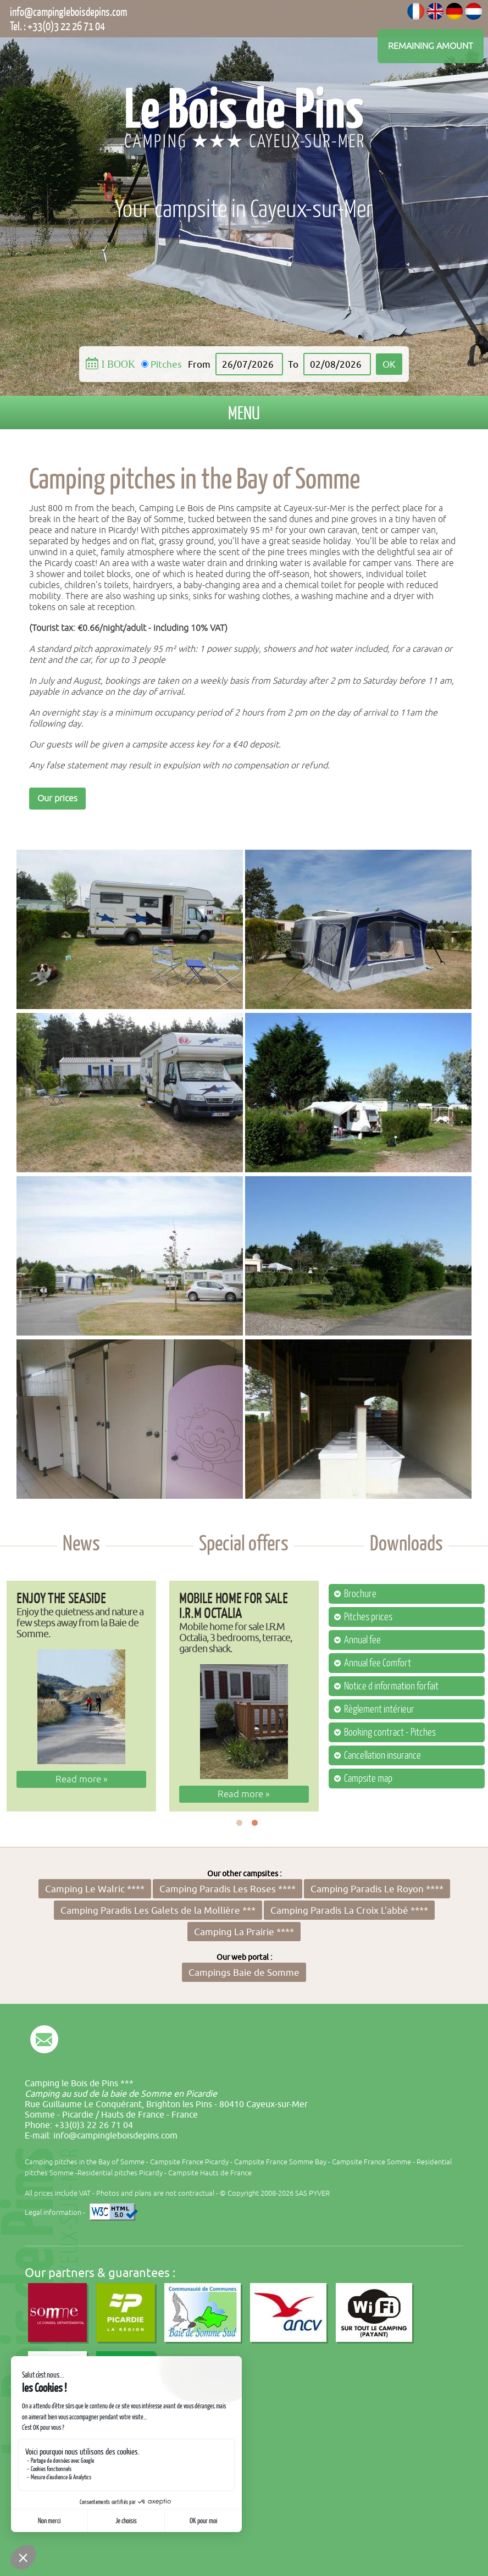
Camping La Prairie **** (244, 1931)
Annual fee (362, 1640)
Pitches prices (368, 1617)
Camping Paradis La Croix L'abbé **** (349, 1910)
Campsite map (368, 1778)
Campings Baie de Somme (244, 1972)
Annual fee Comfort (377, 1663)
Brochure (360, 1594)
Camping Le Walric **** (95, 1888)
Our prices (57, 798)
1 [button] (239, 1823)
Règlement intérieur (379, 1709)
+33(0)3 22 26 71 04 (66, 26)
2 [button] (255, 1823)
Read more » (82, 1779)
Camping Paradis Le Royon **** (376, 1888)
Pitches (166, 364)
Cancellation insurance (382, 1755)
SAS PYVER (312, 2193)
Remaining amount (430, 46)
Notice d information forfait (391, 1686)
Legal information (53, 2212)
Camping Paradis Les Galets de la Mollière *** (158, 1910)
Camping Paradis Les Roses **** (227, 1888)
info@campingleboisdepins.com (68, 11)
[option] (81, 1696)
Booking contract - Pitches (390, 1732)
